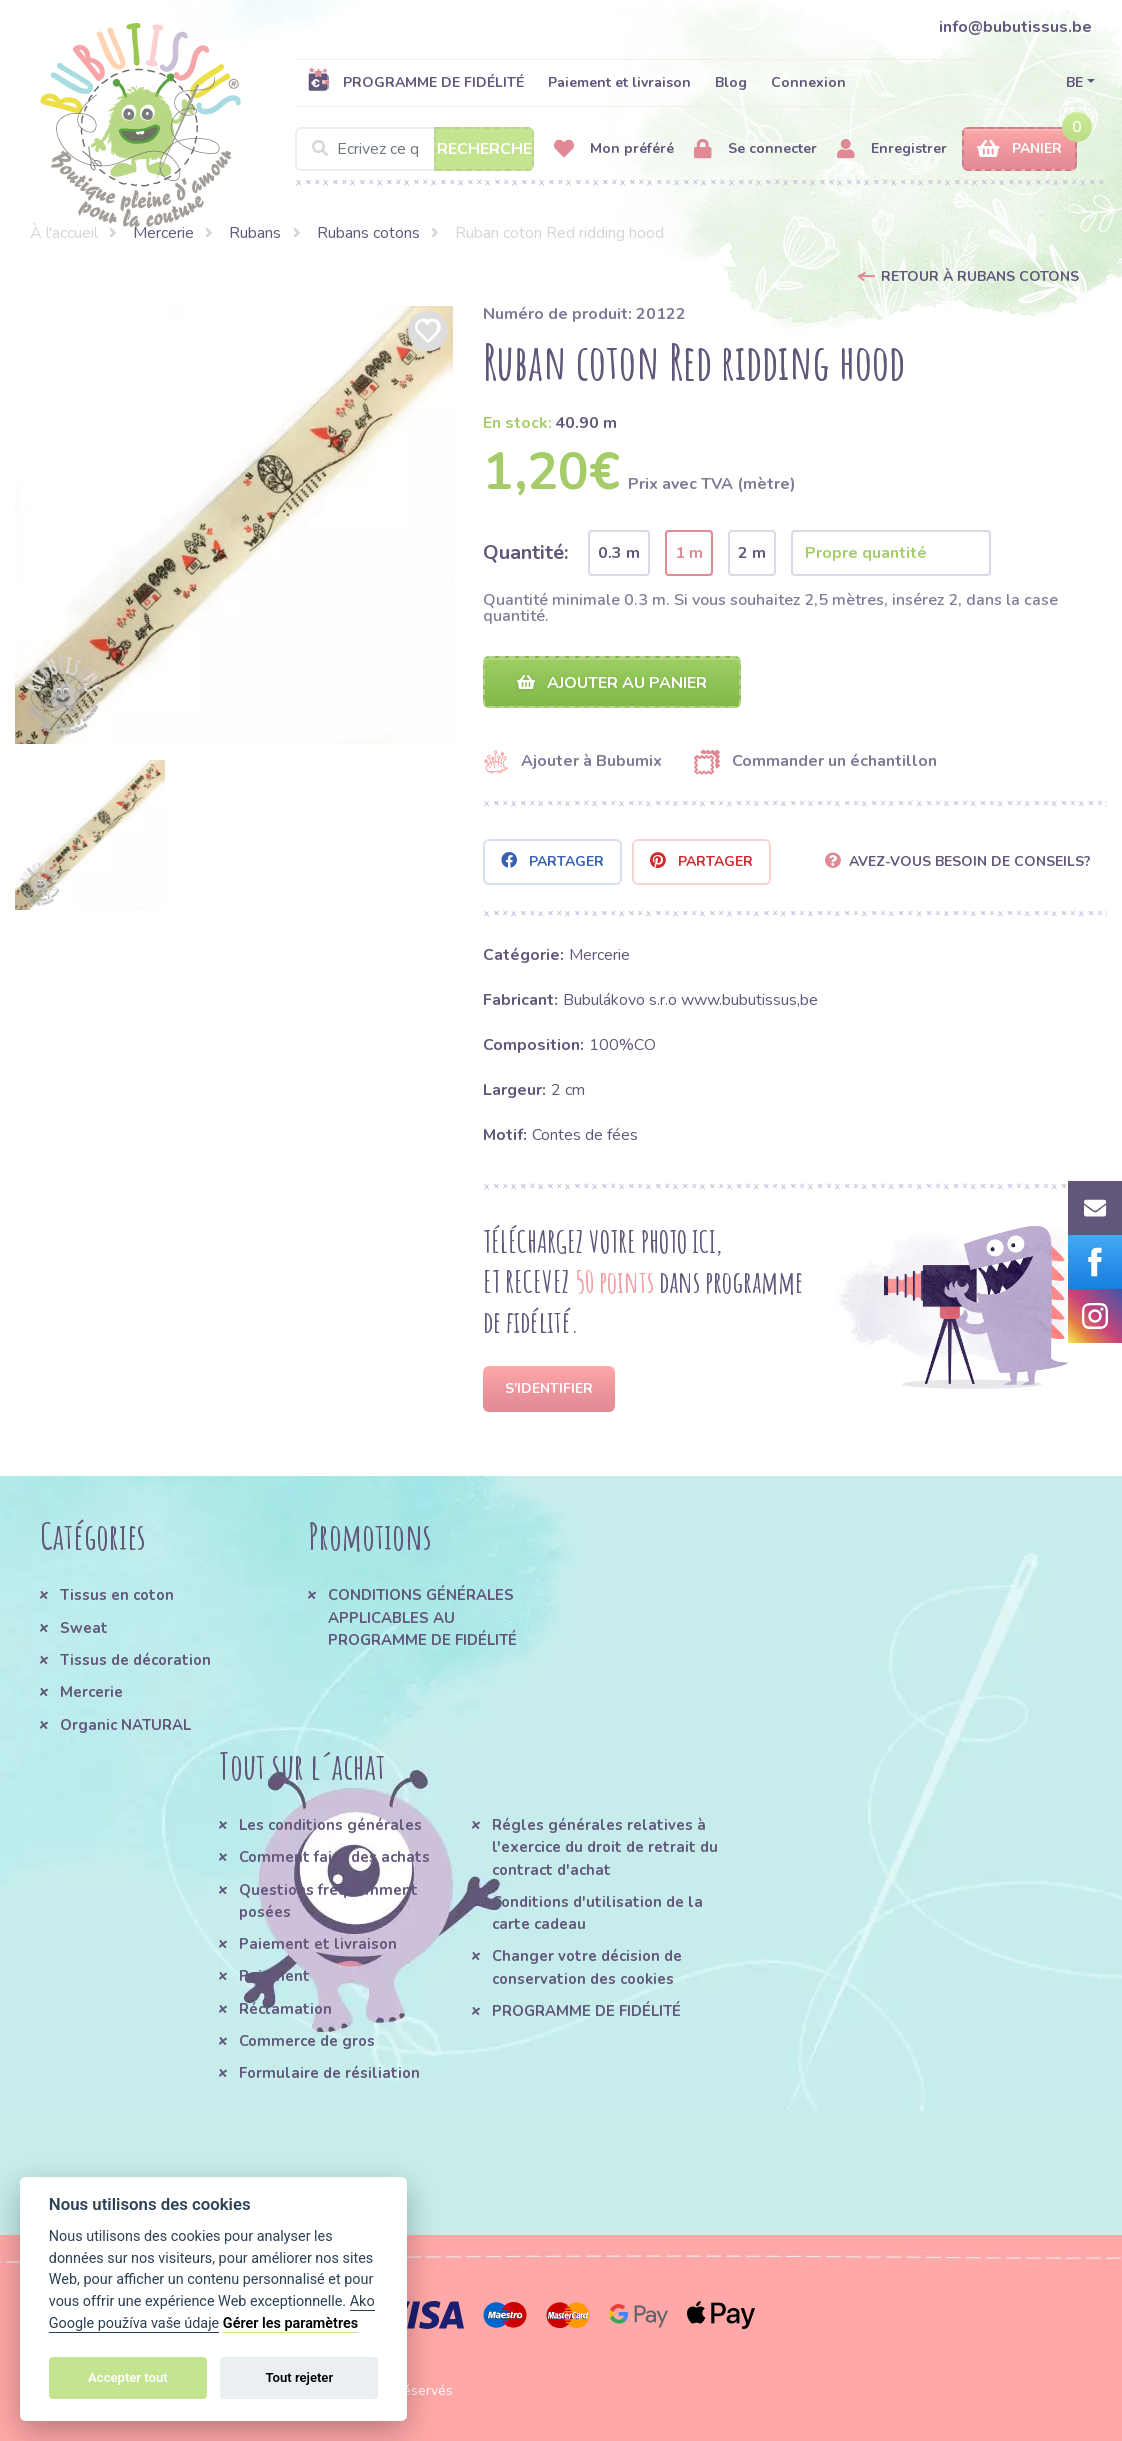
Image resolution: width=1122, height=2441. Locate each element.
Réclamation (285, 2009)
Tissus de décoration (135, 1661)
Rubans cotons (368, 233)
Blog (731, 82)
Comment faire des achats (334, 1858)
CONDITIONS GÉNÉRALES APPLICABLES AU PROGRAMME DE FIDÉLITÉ (422, 1618)
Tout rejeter (299, 2377)
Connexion (808, 82)
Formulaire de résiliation (329, 2074)
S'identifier (549, 1389)
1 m (689, 553)
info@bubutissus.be (1015, 27)
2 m (752, 553)
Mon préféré (614, 149)
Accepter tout (128, 2377)
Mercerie (163, 233)
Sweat (84, 1628)
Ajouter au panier (612, 683)
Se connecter (755, 149)
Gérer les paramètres (290, 2323)
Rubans (255, 233)
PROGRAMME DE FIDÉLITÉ (415, 82)
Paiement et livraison (619, 82)
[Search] (414, 149)
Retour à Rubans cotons (980, 276)
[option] (234, 525)
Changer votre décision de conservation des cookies (587, 1968)
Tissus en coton (117, 1596)
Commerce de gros (307, 2042)
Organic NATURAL (125, 1725)
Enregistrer (892, 149)
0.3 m (619, 553)
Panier (1019, 149)
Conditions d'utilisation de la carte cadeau (597, 1914)
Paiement (274, 1977)
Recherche (484, 149)
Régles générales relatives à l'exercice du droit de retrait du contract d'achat (605, 1848)
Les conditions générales (330, 1826)
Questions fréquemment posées (328, 1901)
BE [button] (1074, 82)
